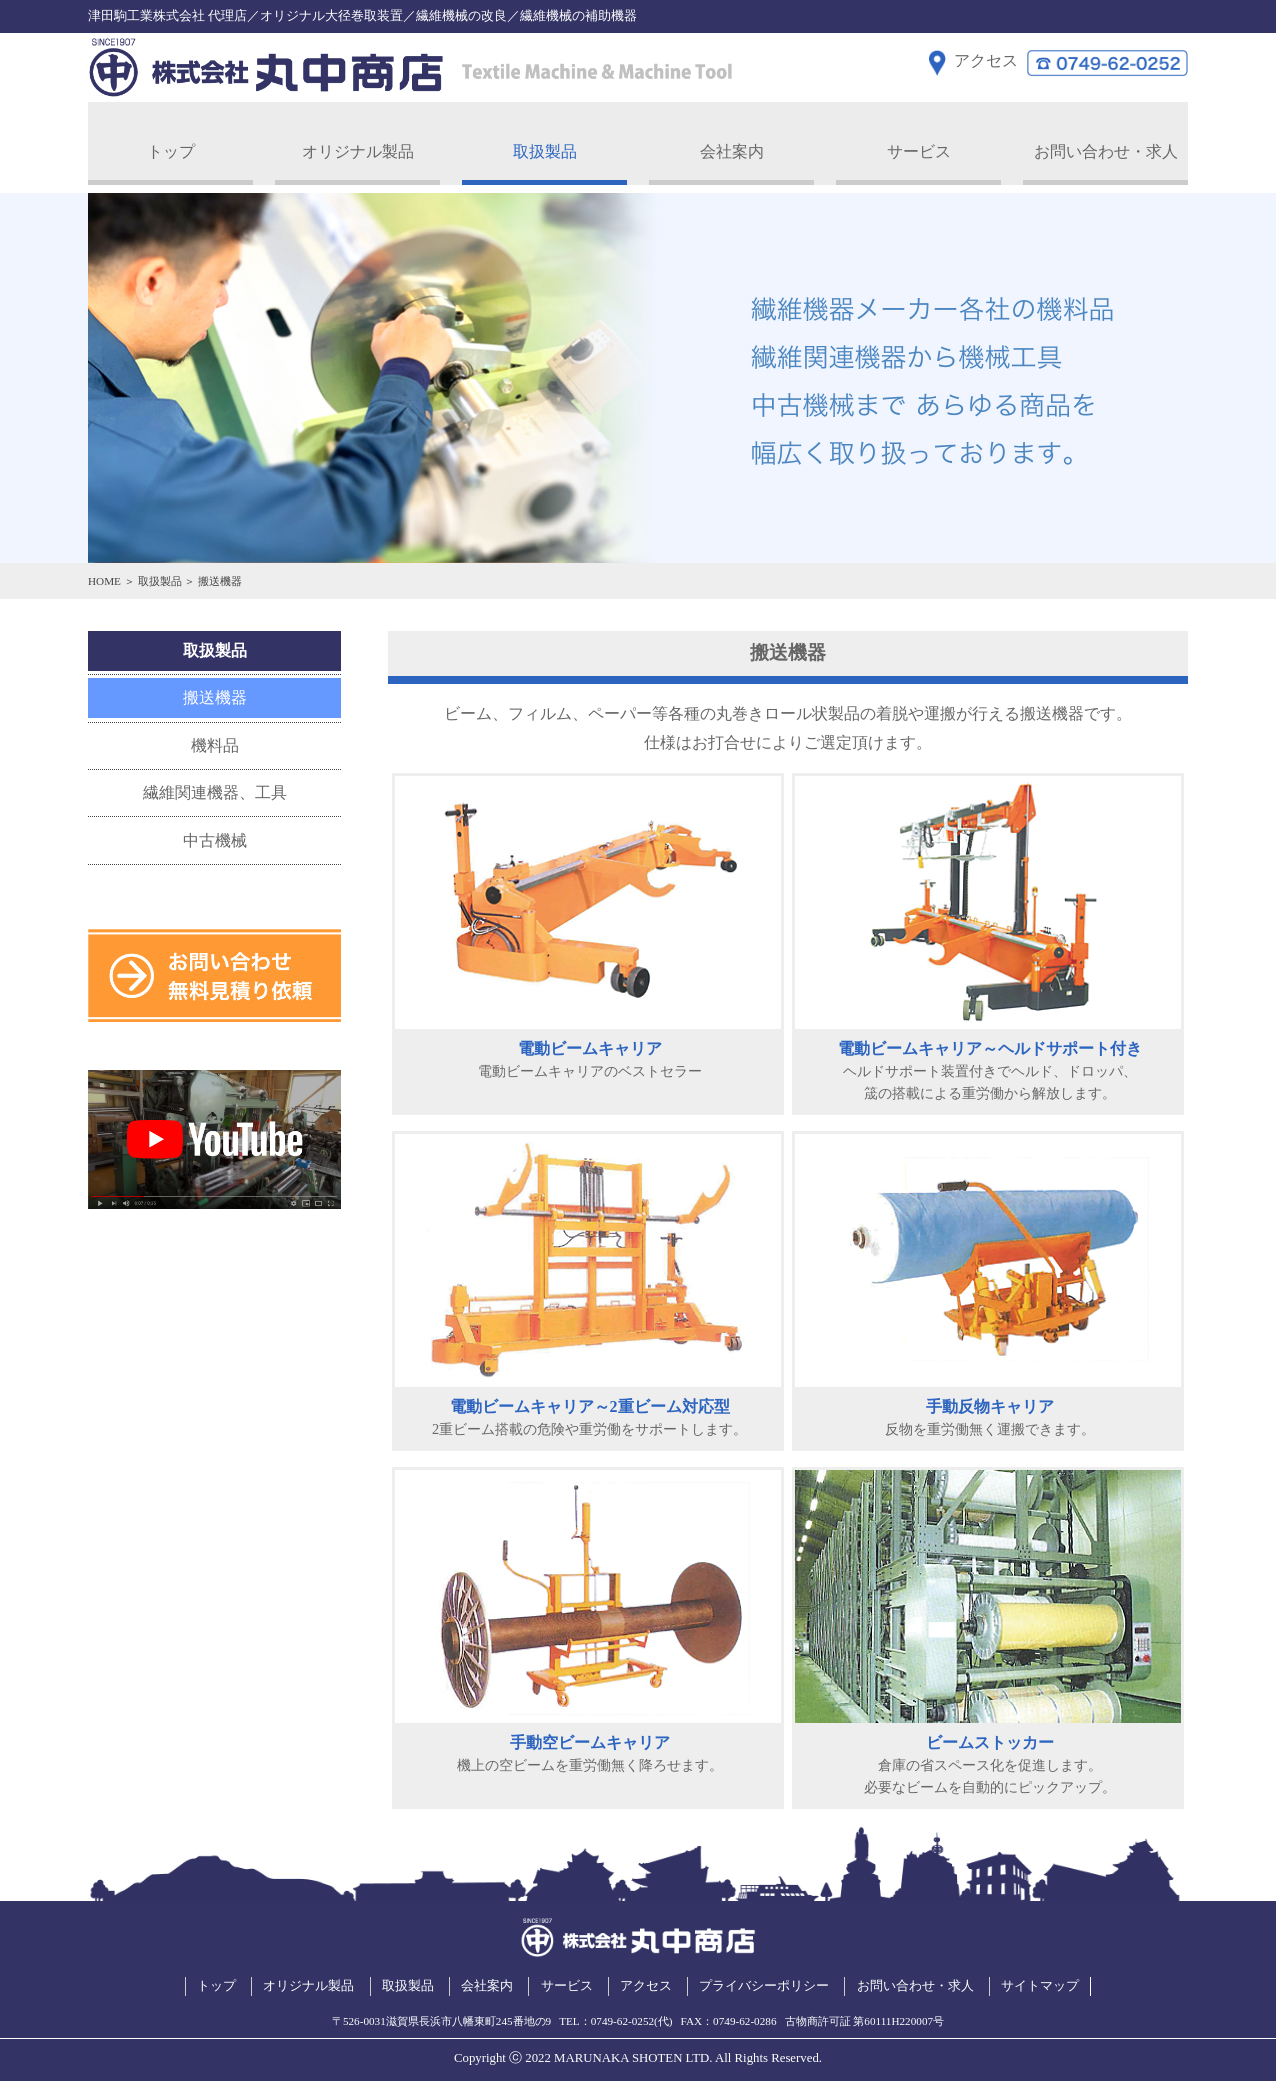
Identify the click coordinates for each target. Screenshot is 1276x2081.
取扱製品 (545, 145)
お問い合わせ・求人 (1106, 145)
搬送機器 (215, 692)
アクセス (646, 1981)
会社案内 (732, 145)
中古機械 (215, 834)
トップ (171, 145)
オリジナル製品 (358, 145)
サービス (919, 145)
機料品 (215, 739)
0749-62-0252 (622, 2016)
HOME (104, 575)
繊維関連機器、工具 (215, 787)
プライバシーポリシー (764, 1981)
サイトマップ (1040, 1981)
